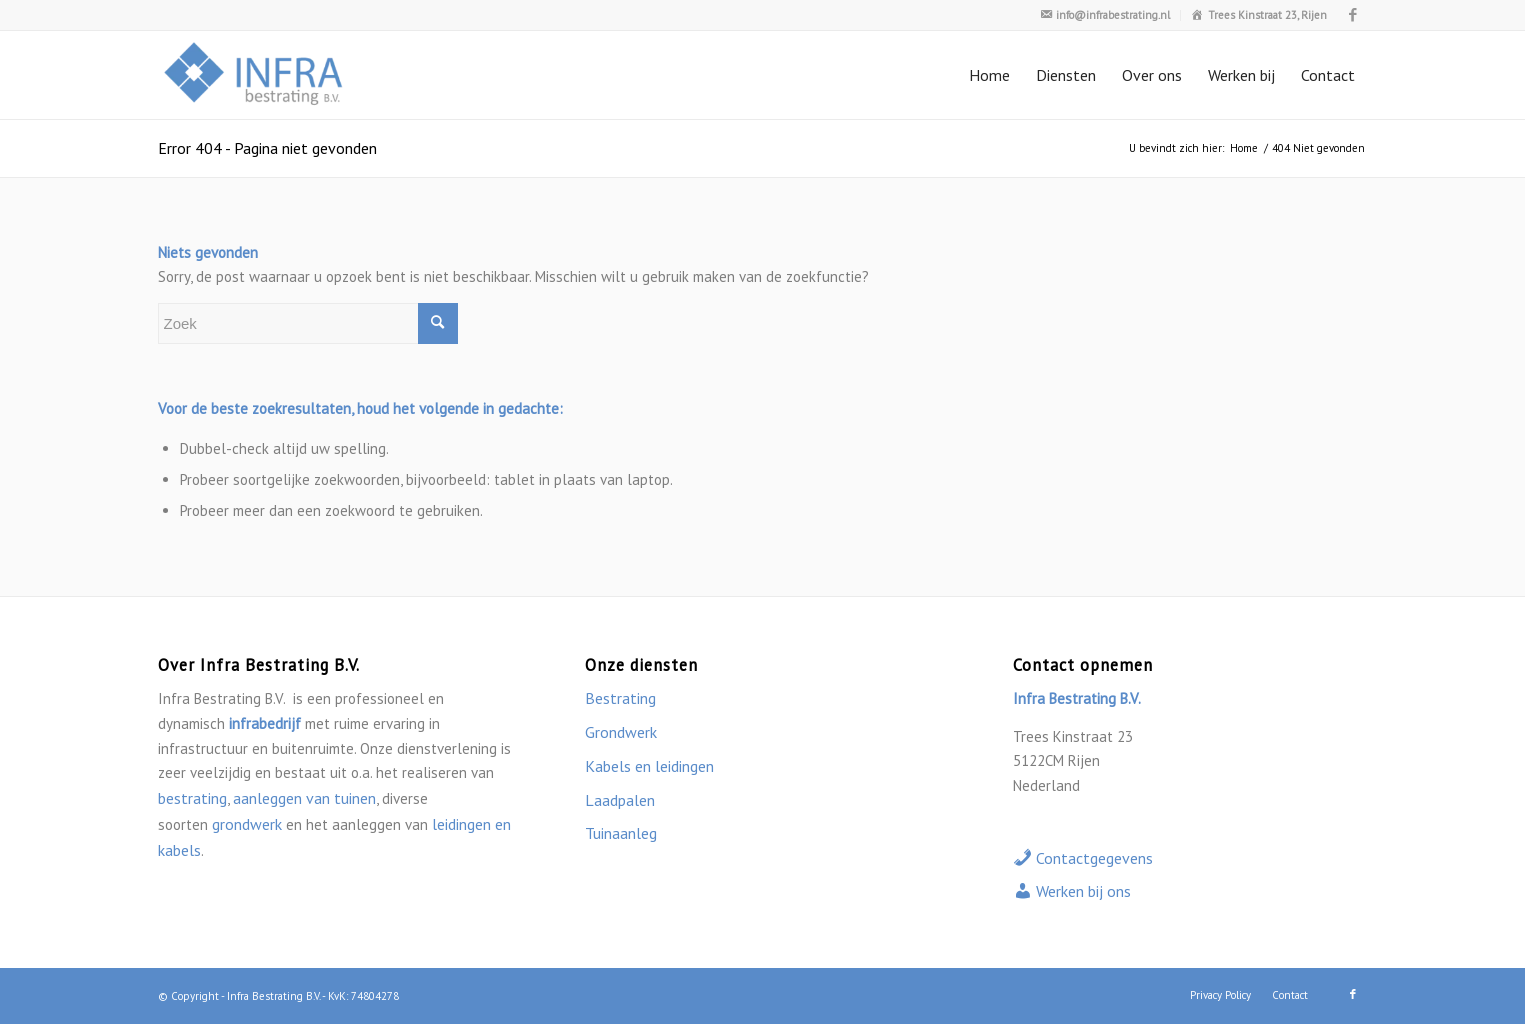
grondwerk (247, 824)
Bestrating (620, 698)
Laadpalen (620, 800)
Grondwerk (621, 732)
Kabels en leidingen (649, 766)
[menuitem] (1105, 15)
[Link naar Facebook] (1353, 15)
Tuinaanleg (621, 833)
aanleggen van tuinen (304, 798)
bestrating (192, 798)
